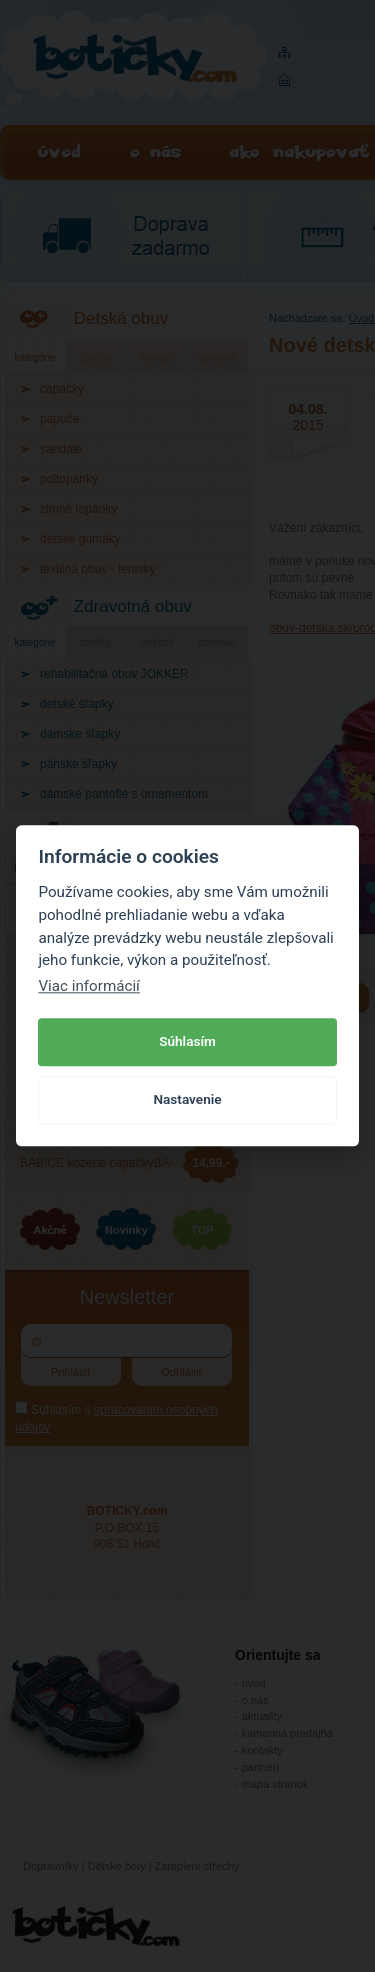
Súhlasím (187, 1041)
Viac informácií (89, 986)
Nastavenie (187, 1099)
